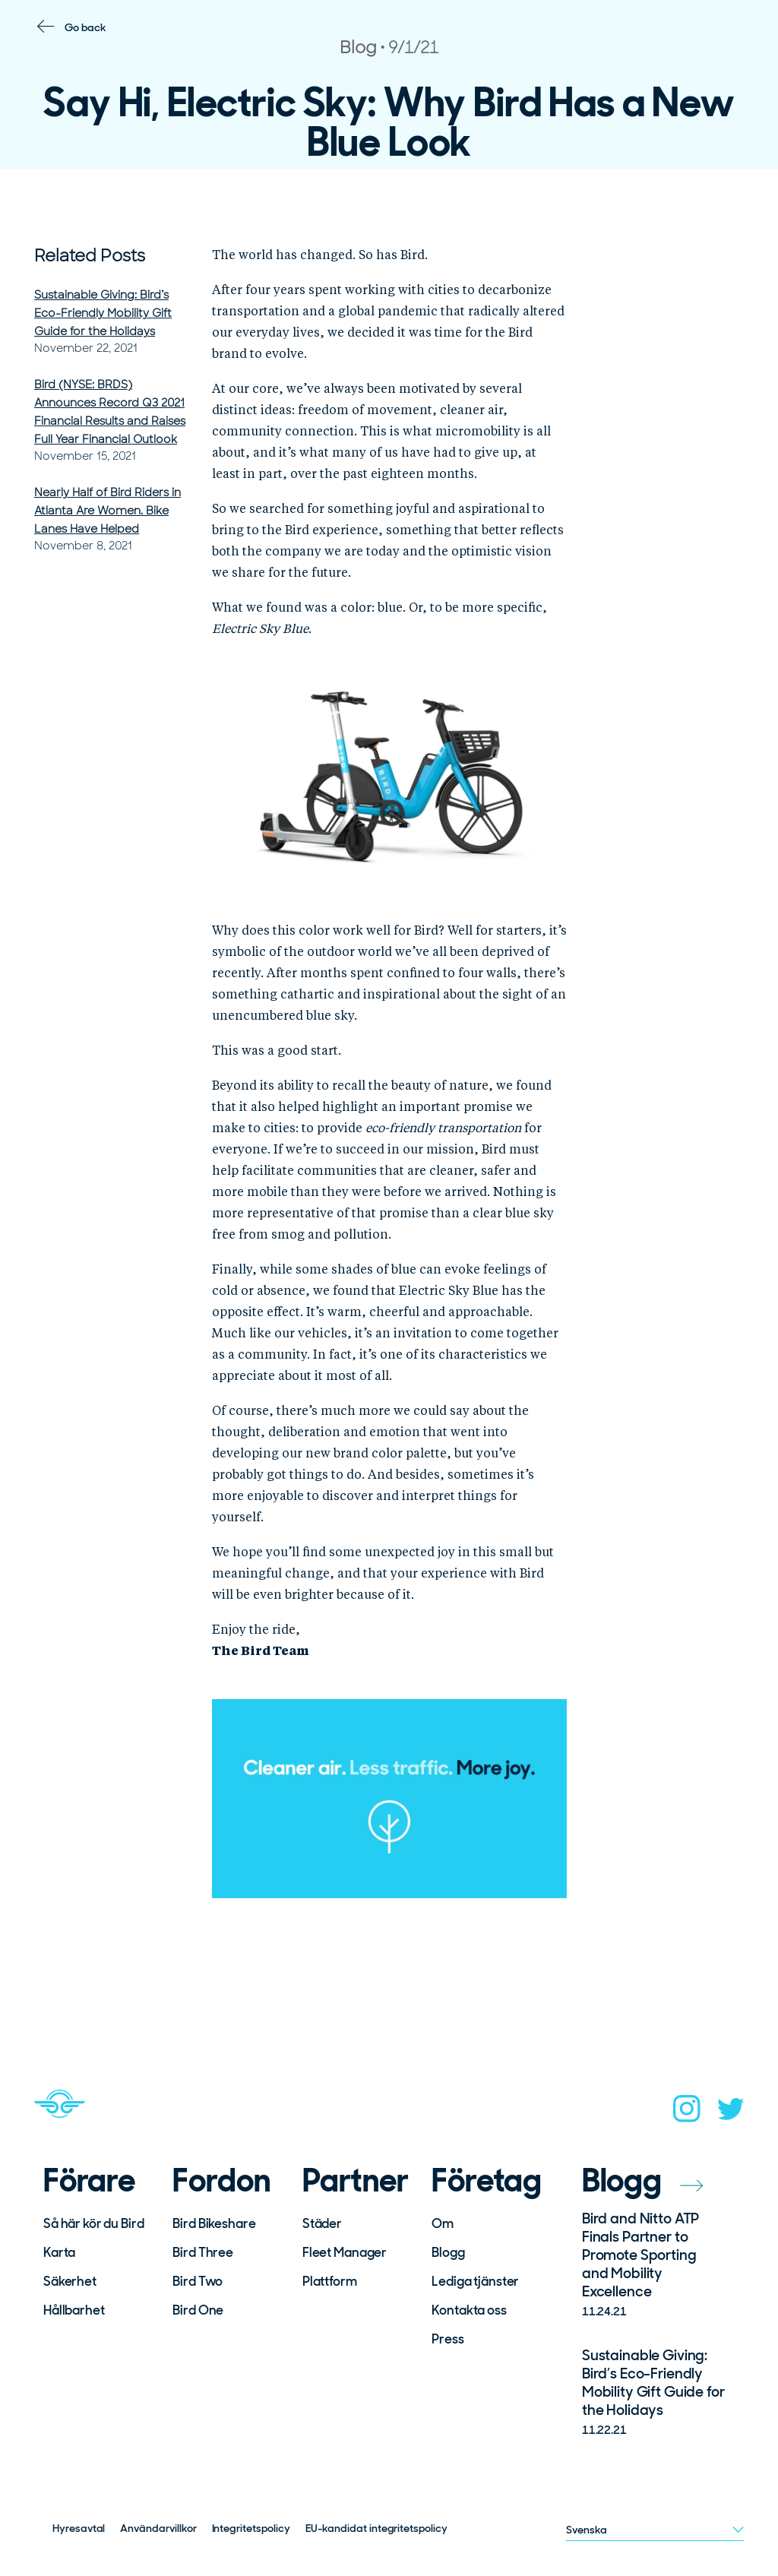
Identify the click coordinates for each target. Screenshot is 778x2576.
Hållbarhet (74, 2310)
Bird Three (202, 2252)
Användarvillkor (158, 2528)
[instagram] (687, 2113)
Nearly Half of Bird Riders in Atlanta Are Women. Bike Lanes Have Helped (107, 511)
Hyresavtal (78, 2528)
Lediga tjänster (475, 2281)
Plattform (329, 2281)
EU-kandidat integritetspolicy (376, 2528)
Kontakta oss (469, 2310)
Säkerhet (69, 2281)
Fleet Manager (344, 2252)
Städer (322, 2223)
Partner (355, 2180)
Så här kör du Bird (93, 2223)
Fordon (221, 2180)
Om (443, 2223)
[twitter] (731, 2113)
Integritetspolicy (251, 2528)
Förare (89, 2180)
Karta (59, 2252)
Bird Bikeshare (213, 2223)
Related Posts (89, 255)
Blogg (448, 2252)
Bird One (197, 2310)
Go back (85, 27)
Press (447, 2339)
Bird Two (197, 2281)
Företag (486, 2180)
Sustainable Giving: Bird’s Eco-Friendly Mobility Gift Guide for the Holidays (103, 313)
